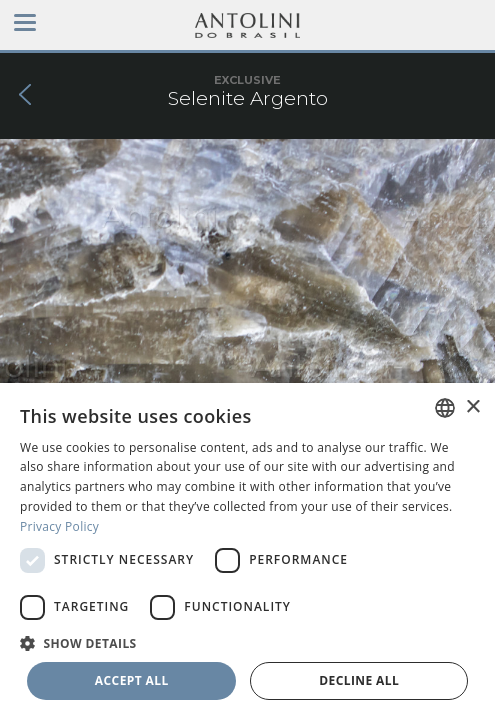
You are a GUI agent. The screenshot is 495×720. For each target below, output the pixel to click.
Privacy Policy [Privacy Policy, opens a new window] (59, 526)
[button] (247, 642)
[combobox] (445, 408)
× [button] (472, 407)
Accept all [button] (132, 680)
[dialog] (247, 551)
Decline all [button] (359, 680)
